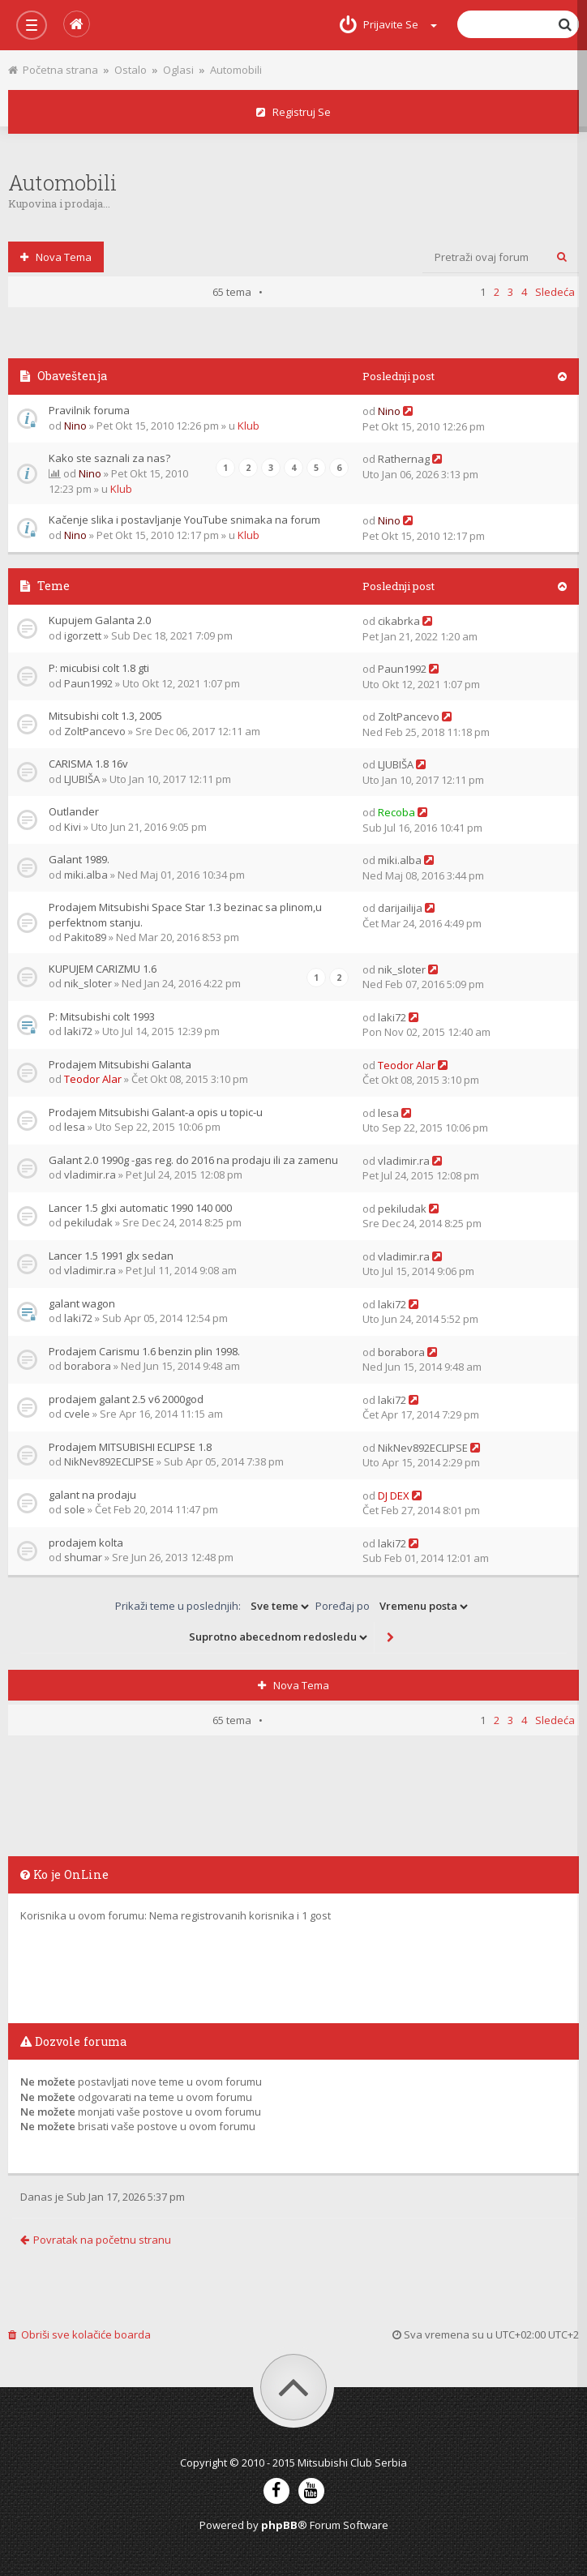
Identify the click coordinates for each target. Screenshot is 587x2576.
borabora (87, 1366)
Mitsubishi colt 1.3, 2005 (105, 715)
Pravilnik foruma (89, 410)
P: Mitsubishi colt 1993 (102, 1016)
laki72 (78, 1031)
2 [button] (496, 1720)
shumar (83, 1557)
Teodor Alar (93, 1079)
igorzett (82, 635)
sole (74, 1509)
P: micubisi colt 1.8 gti (99, 668)
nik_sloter (88, 983)
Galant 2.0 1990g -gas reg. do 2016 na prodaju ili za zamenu (193, 1160)
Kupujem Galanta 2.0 (100, 620)
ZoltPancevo (95, 731)
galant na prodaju (92, 1494)
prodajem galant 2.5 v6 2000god (126, 1399)
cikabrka (399, 621)
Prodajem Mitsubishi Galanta (120, 1064)
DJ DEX (393, 1495)
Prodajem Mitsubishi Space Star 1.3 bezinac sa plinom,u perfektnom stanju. (185, 915)
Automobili (236, 69)
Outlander (74, 811)
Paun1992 (88, 683)
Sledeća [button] (555, 1720)
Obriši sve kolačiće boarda (79, 2334)
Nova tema (56, 257)
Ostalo (130, 69)
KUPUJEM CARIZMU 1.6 (102, 968)
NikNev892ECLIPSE (109, 1461)
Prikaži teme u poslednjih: (213, 1606)
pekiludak (88, 1222)
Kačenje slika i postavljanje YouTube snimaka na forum (184, 519)
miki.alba (86, 874)
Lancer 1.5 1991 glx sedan (111, 1255)
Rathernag (404, 458)
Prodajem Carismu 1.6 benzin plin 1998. (144, 1351)
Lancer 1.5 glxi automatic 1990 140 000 (140, 1207)
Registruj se (293, 112)
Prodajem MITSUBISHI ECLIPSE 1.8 (130, 1447)
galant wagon (82, 1303)
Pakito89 (85, 937)
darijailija (400, 908)
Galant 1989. (79, 859)
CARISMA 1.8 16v (88, 763)
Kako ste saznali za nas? (109, 458)
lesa (74, 1126)
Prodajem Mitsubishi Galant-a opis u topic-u (156, 1112)
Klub (248, 425)
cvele (77, 1413)
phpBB (279, 2525)
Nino (75, 425)
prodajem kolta (86, 1542)
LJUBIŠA (82, 779)
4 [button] (524, 1720)
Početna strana (53, 69)
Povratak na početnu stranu (95, 2239)
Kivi (72, 826)
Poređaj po (392, 1606)
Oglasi (178, 69)
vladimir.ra (90, 1174)
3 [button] (510, 1720)
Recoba (396, 812)
